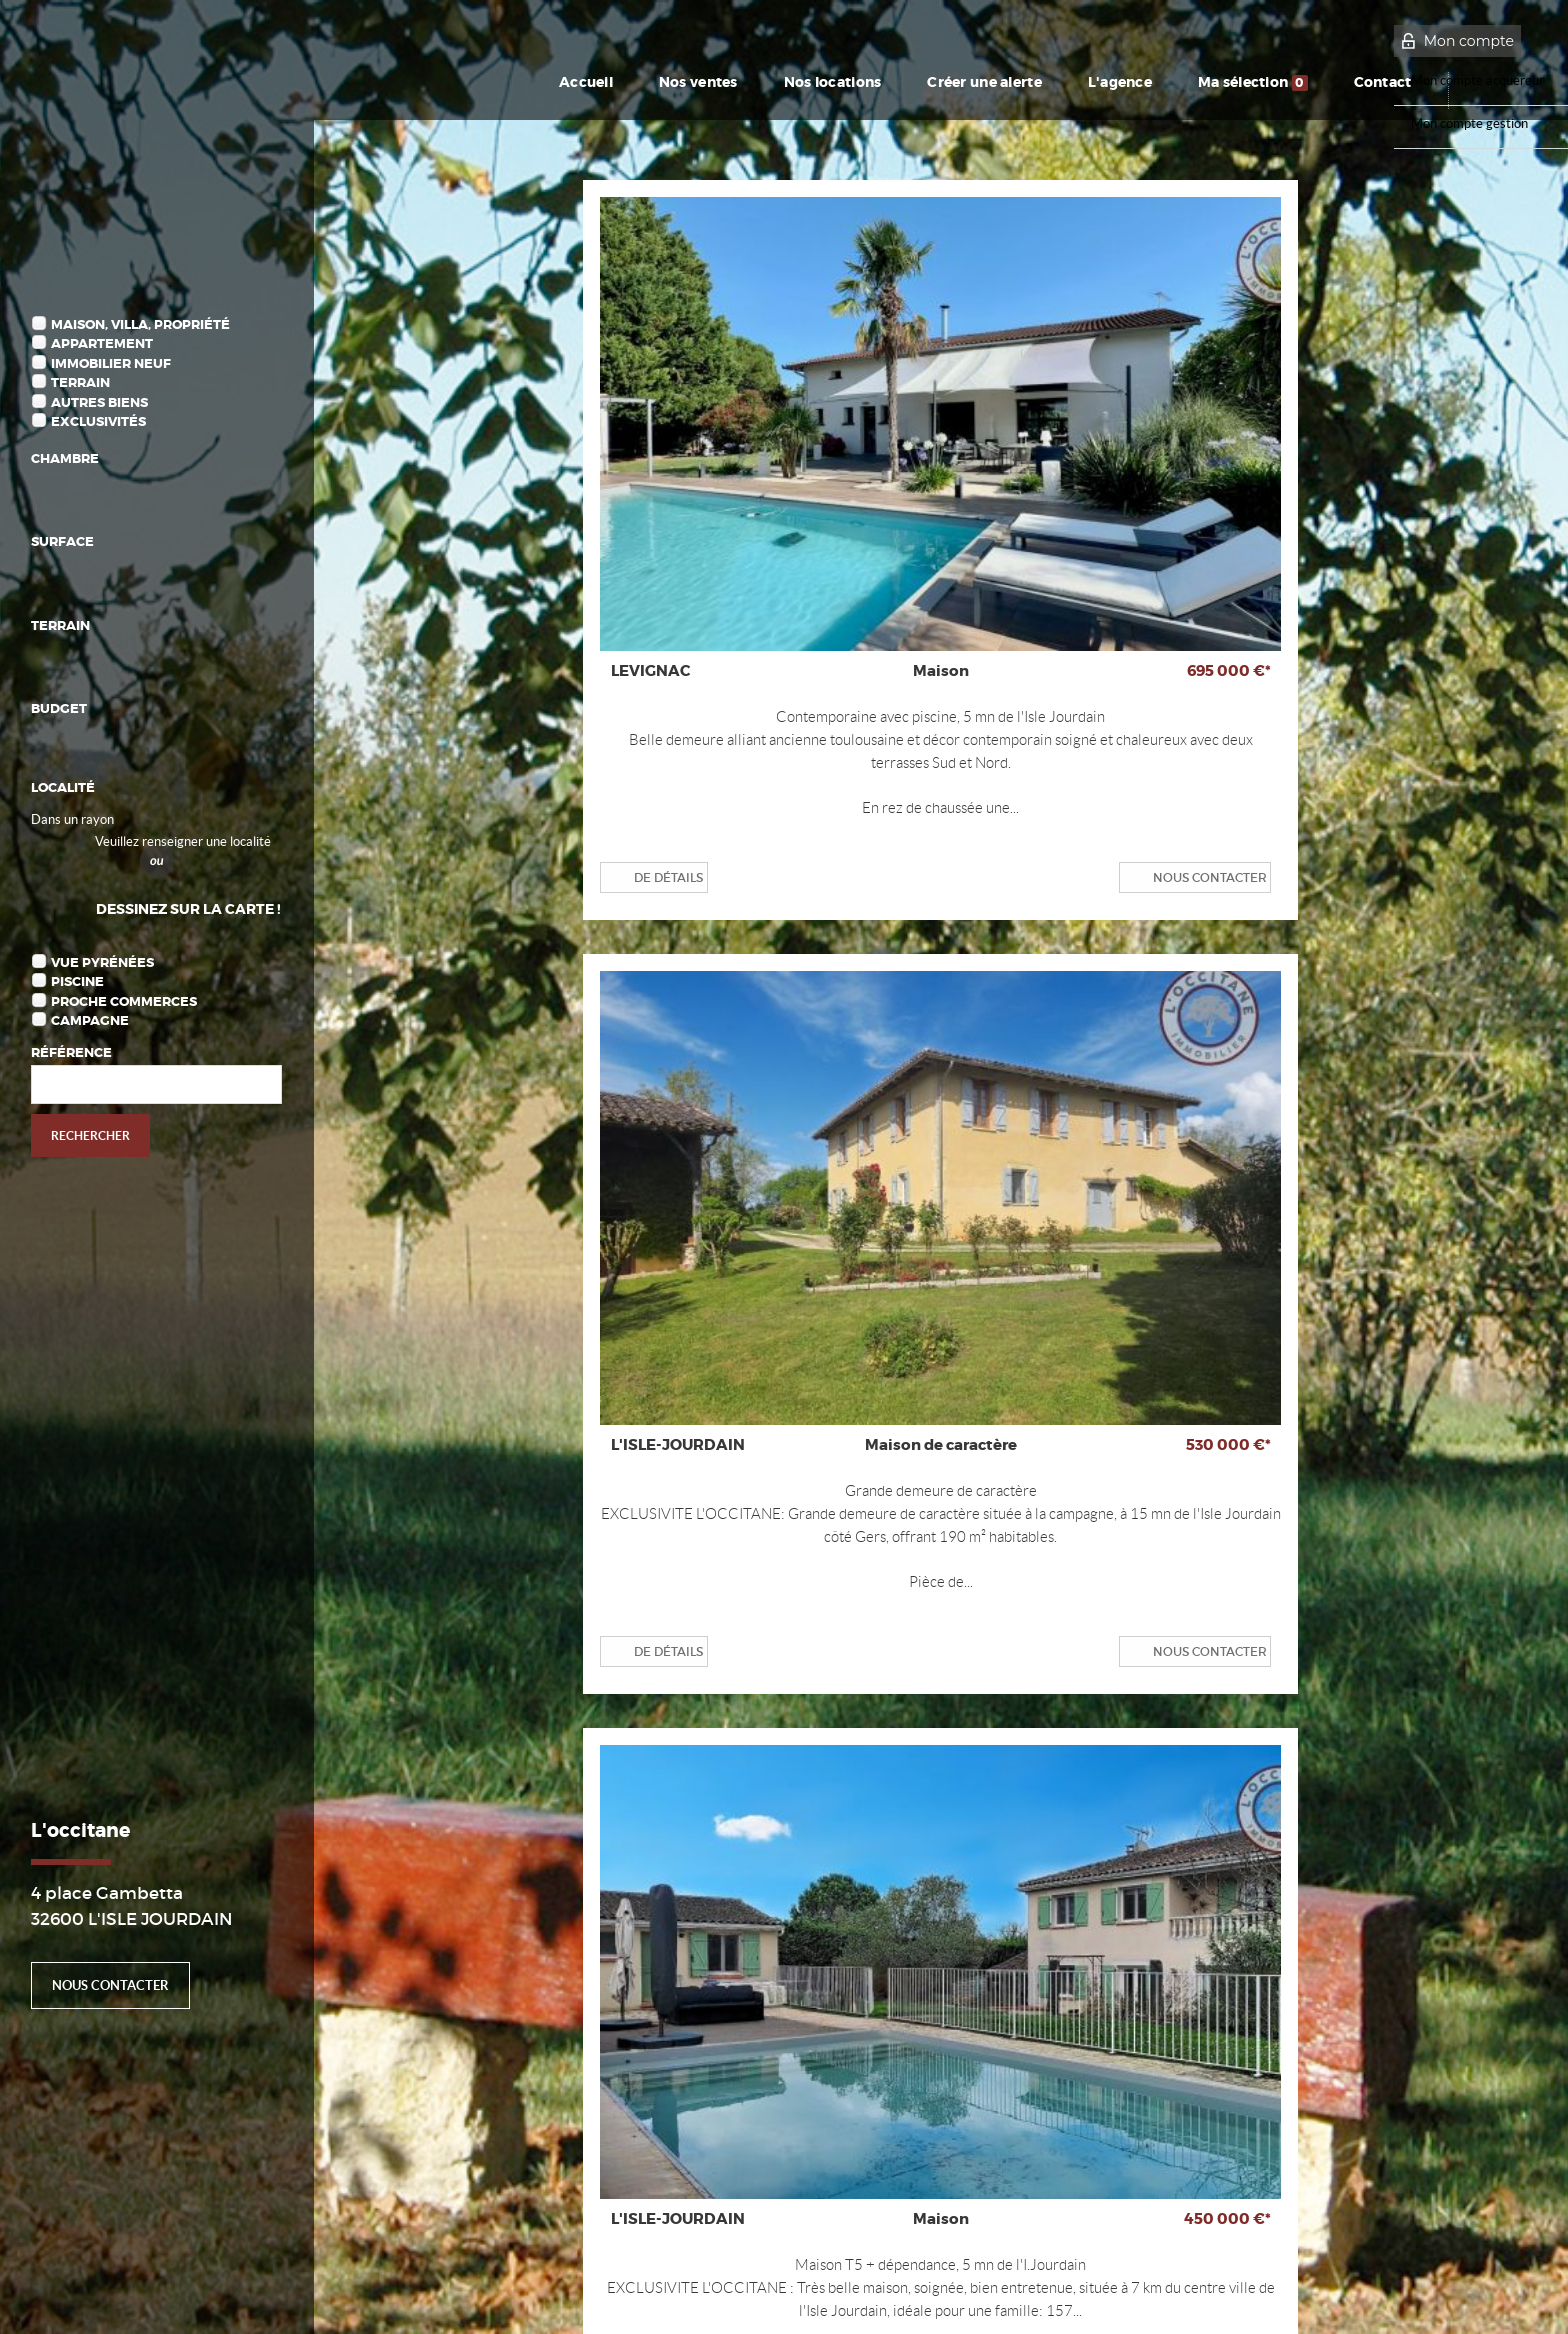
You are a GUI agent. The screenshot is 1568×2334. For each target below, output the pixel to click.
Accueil (533, 82)
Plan (245, 2294)
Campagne (90, 1020)
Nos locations (799, 82)
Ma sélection (1261, 82)
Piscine (77, 981)
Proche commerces (124, 1001)
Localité (63, 787)
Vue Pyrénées (102, 962)
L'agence (1117, 82)
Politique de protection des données (416, 2257)
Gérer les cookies (574, 2257)
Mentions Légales (258, 2257)
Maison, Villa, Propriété (140, 324)
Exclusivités (98, 421)
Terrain (80, 382)
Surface (62, 541)
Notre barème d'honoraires (139, 2294)
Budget (59, 708)
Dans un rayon (72, 819)
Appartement (102, 343)
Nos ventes (653, 82)
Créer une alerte (967, 82)
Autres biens (99, 402)
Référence (71, 1052)
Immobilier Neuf (111, 363)
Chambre (65, 458)
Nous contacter (110, 1985)
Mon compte (1469, 41)
